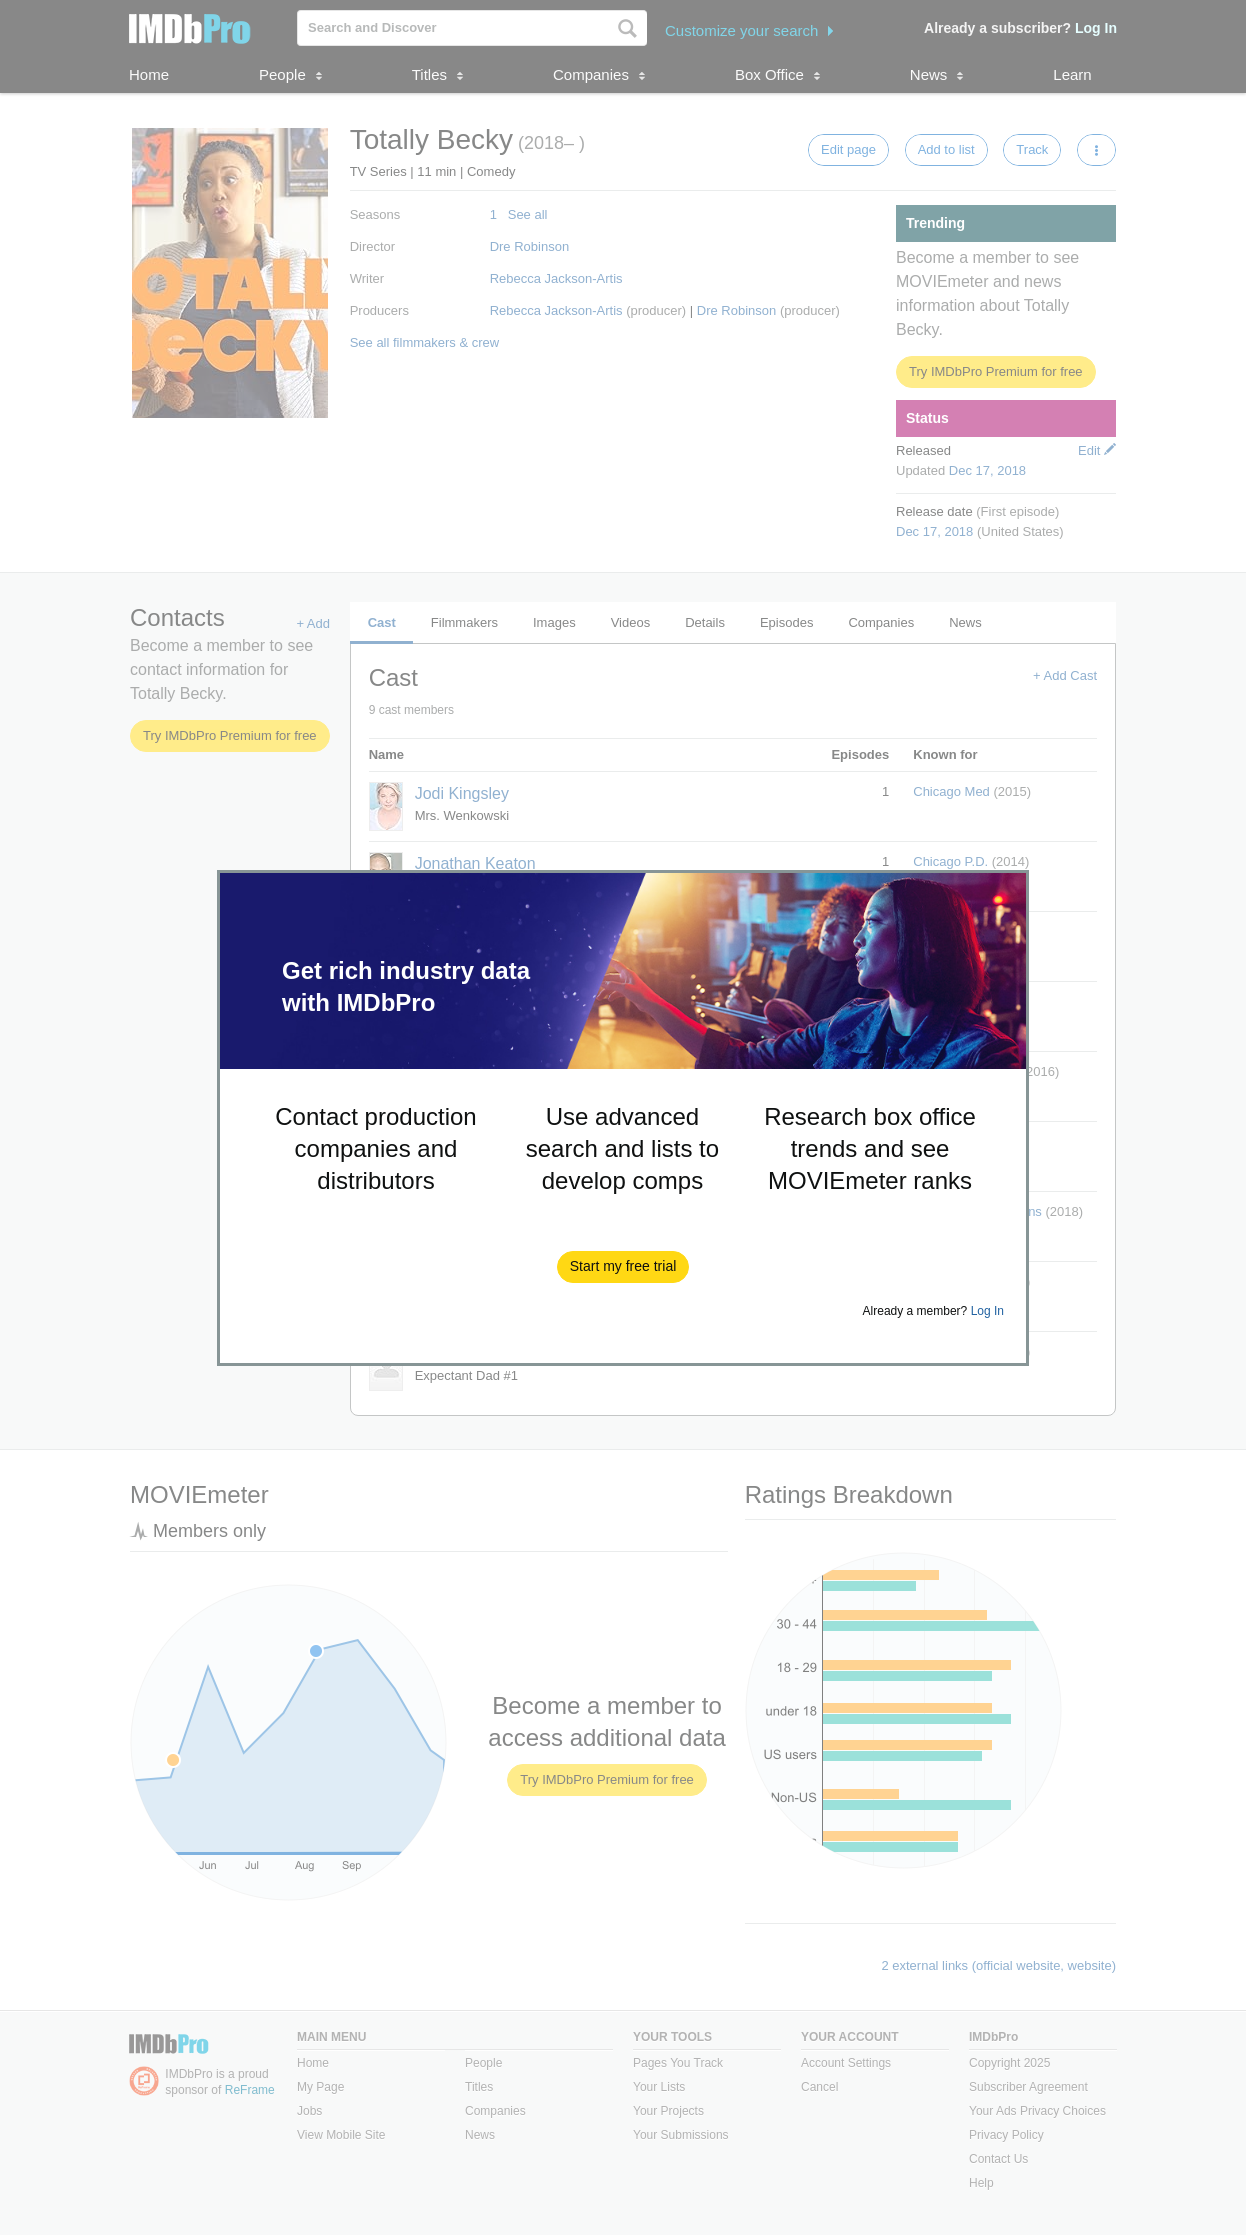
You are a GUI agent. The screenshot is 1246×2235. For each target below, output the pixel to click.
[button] (623, 1267)
